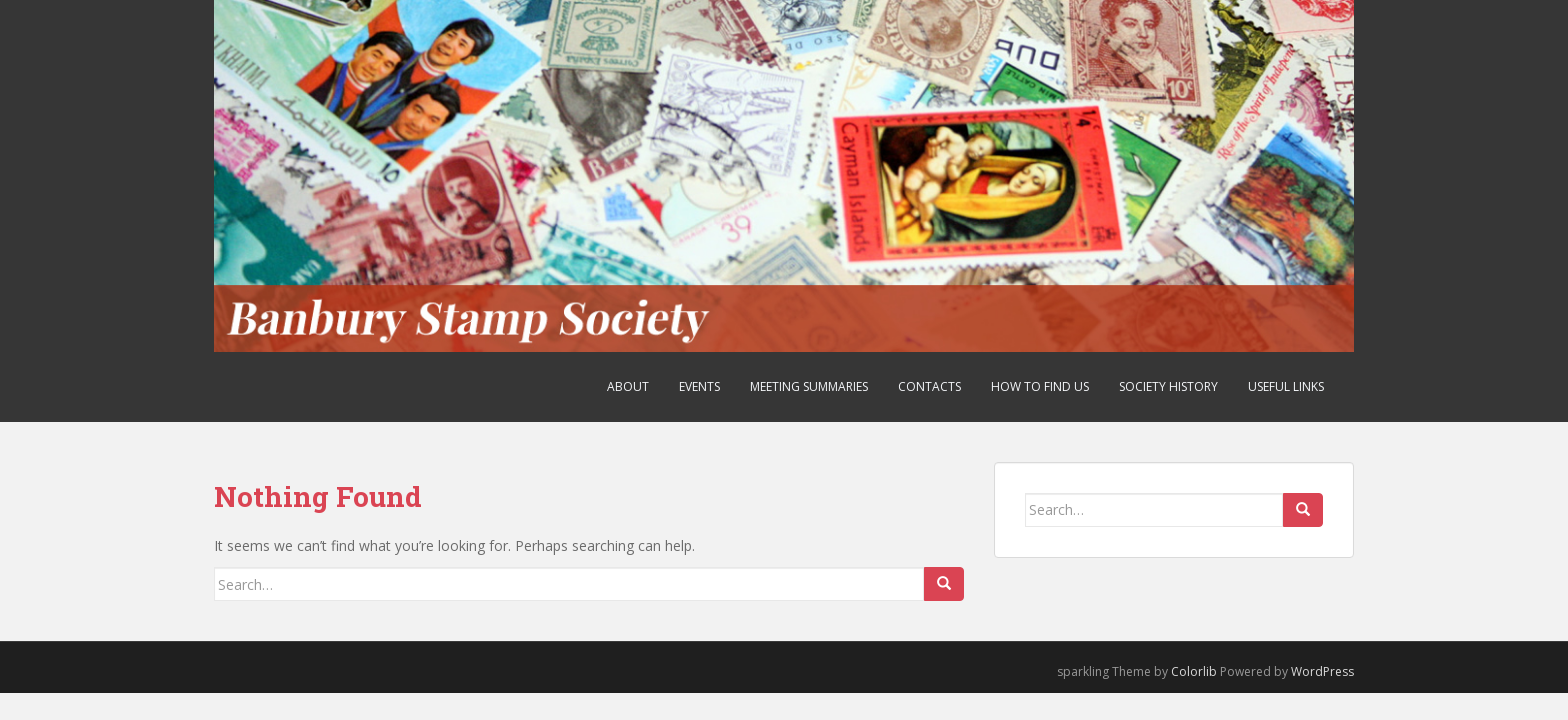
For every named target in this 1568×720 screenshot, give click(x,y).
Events (699, 386)
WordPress (1322, 671)
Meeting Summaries (809, 386)
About (628, 386)
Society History (1168, 386)
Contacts (929, 386)
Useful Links (1286, 386)
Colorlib (1194, 671)
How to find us (1040, 386)
